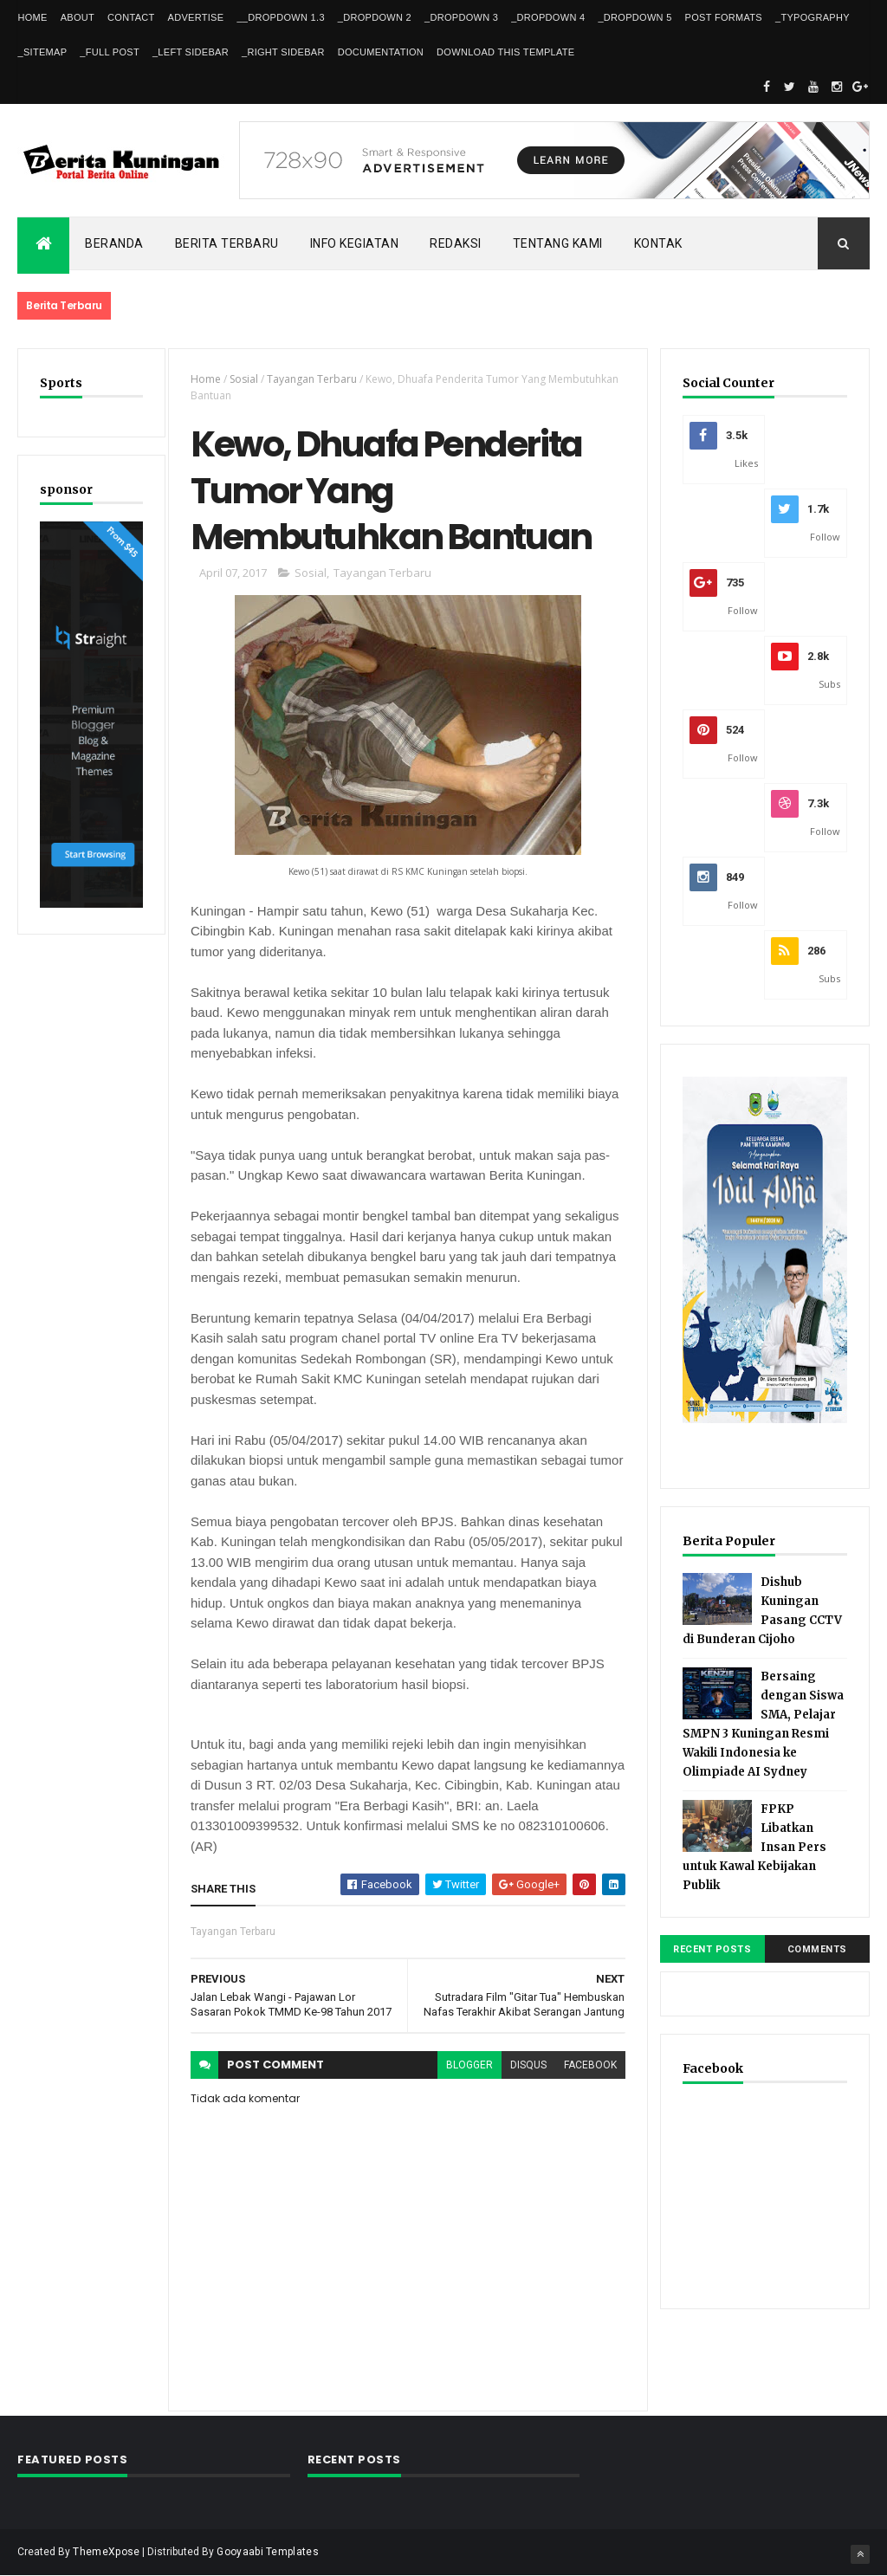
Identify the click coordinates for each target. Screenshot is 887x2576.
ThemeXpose (106, 2552)
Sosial (244, 379)
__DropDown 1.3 (280, 17)
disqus (528, 2065)
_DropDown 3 (461, 17)
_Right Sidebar (283, 52)
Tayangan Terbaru (312, 379)
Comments (817, 1949)
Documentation (381, 52)
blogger (469, 2065)
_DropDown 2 (374, 17)
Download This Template (505, 52)
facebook (590, 2065)
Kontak (658, 243)
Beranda (114, 243)
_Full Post (109, 52)
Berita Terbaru (227, 243)
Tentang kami (558, 243)
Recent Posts (712, 1949)
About (77, 17)
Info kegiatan (354, 243)
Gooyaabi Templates (267, 2552)
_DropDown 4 (548, 17)
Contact (130, 17)
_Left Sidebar (190, 52)
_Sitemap (42, 52)
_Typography (812, 17)
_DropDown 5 (634, 17)
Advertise (196, 17)
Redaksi (456, 243)
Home (32, 17)
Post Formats (723, 17)
